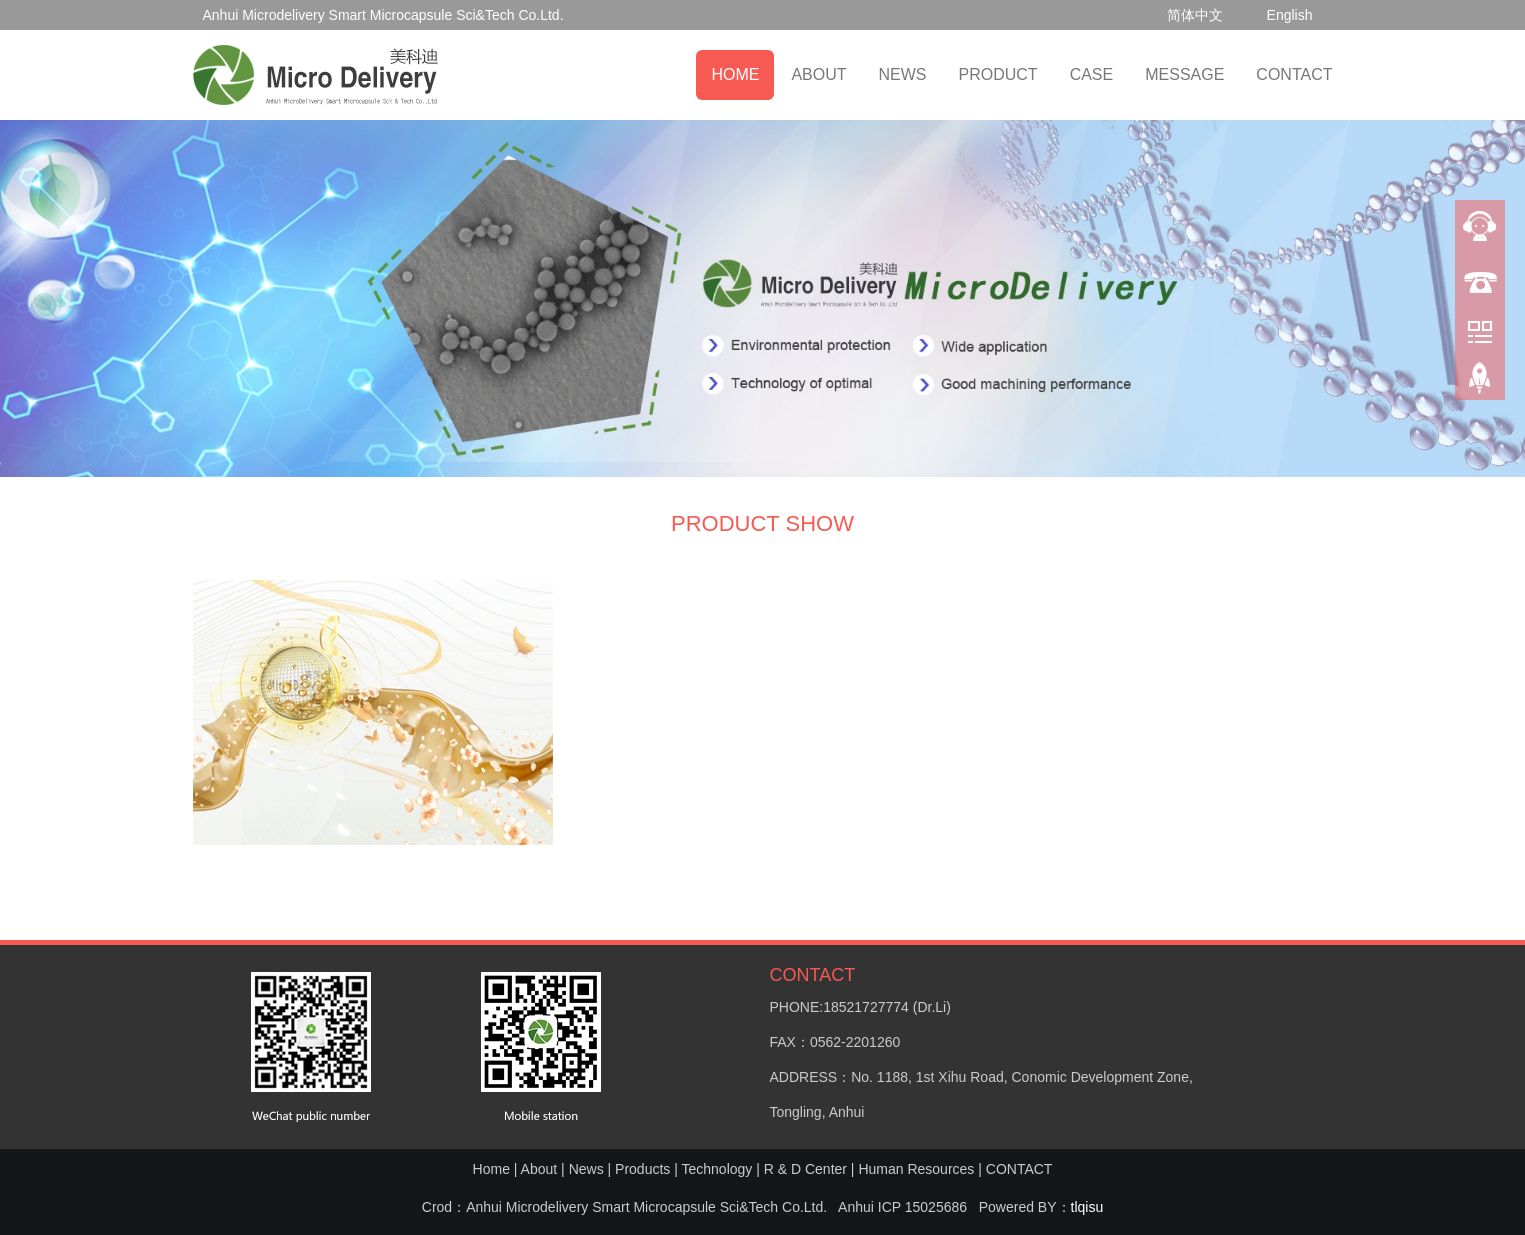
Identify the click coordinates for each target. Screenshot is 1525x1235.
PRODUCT (998, 74)
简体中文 (1195, 15)
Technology (716, 1169)
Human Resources (916, 1169)
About (539, 1169)
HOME (735, 74)
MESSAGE (1184, 74)
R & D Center (805, 1169)
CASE (1092, 74)
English (1290, 15)
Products (642, 1169)
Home (491, 1169)
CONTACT (1294, 74)
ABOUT (818, 74)
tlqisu (1087, 1207)
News (586, 1169)
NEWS (903, 74)
